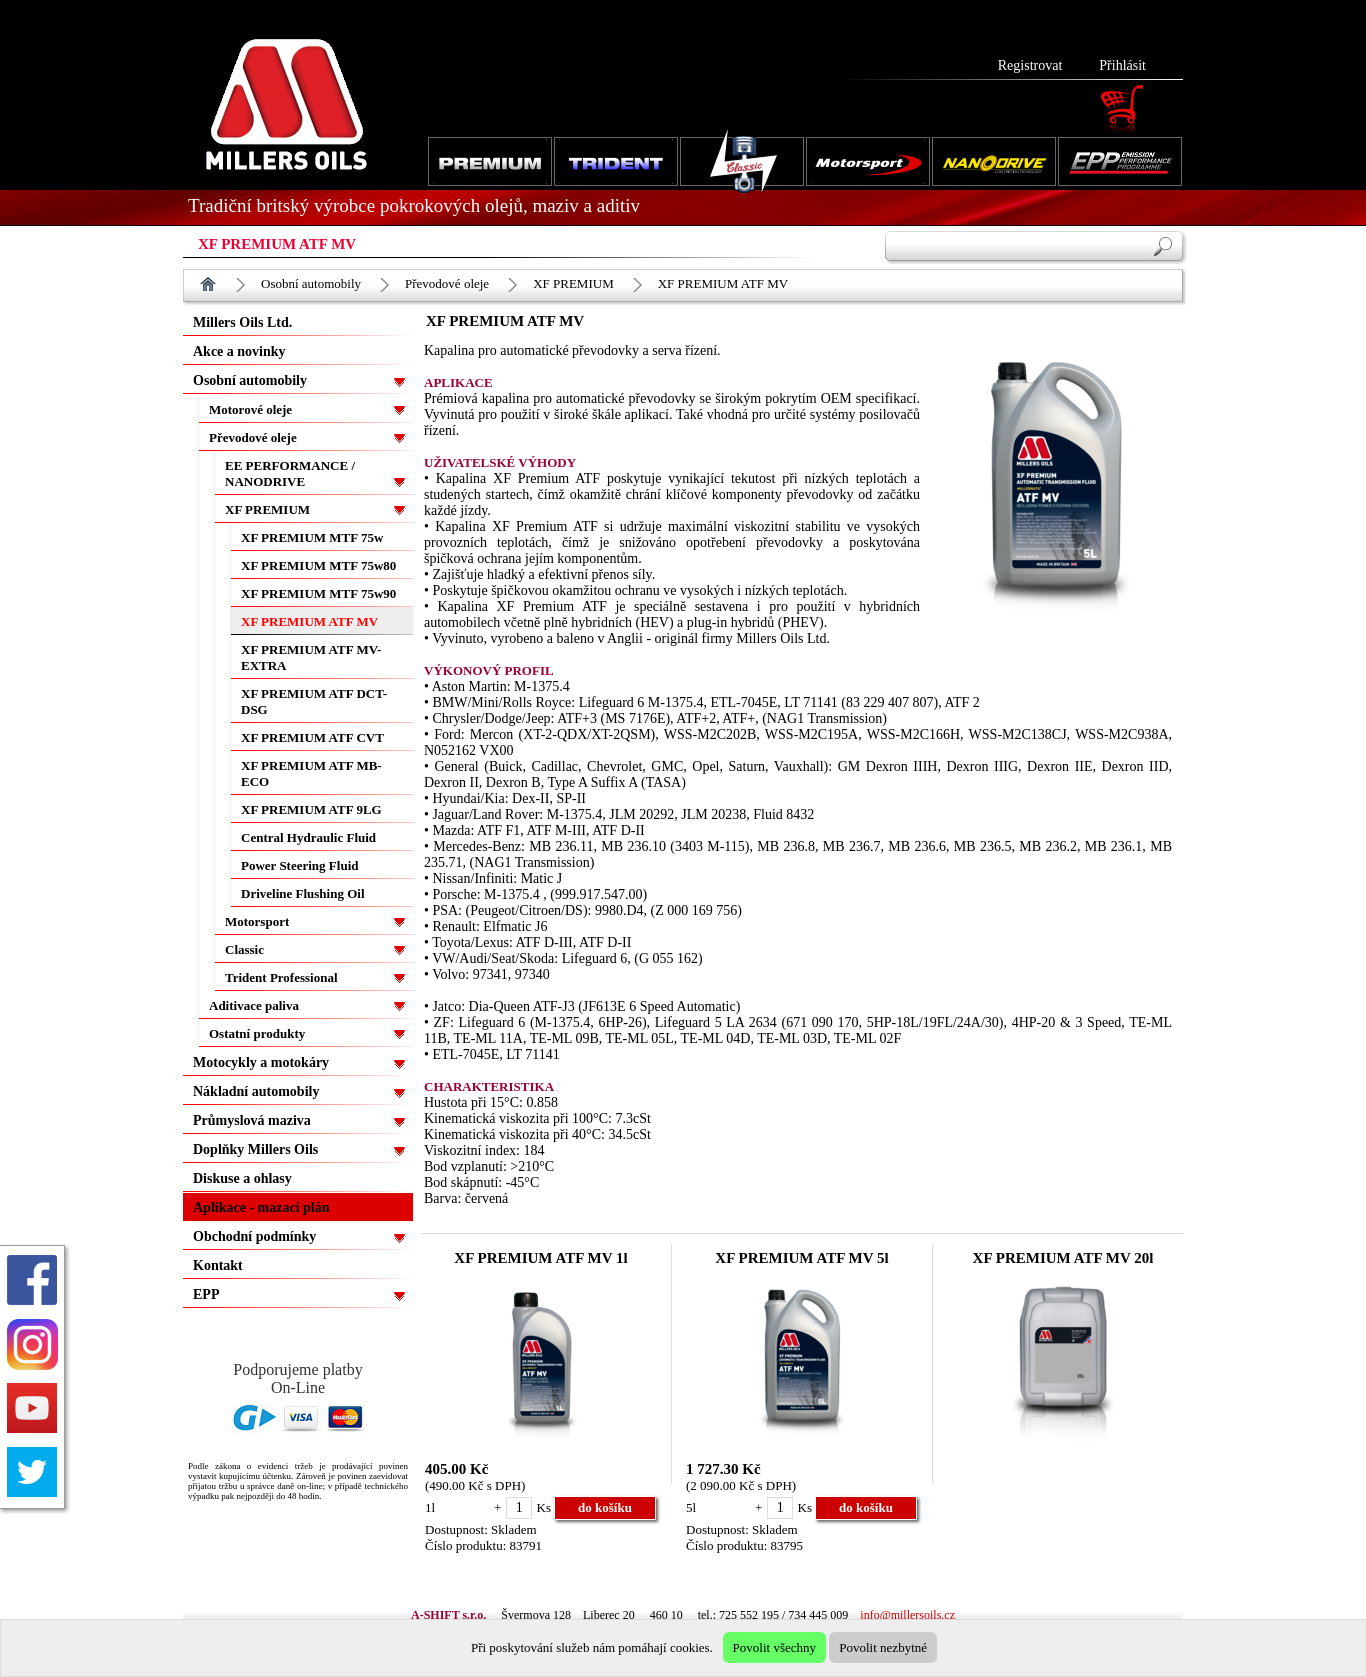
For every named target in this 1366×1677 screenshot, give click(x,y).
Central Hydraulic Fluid (308, 837)
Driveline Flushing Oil (303, 893)
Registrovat (1030, 65)
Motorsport (257, 921)
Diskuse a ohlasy (242, 1178)
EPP (206, 1294)
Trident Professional (281, 977)
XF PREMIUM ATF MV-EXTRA (311, 657)
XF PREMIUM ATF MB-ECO (311, 773)
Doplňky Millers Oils (255, 1149)
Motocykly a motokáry (261, 1062)
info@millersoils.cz (907, 1615)
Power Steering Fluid (299, 865)
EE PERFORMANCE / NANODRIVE (290, 473)
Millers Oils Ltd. (242, 322)
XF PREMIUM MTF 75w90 (318, 593)
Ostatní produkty (257, 1033)
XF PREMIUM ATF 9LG (311, 809)
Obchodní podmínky (254, 1236)
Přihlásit (1122, 65)
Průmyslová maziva (252, 1120)
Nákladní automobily (256, 1091)
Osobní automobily (311, 283)
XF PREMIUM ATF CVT (312, 737)
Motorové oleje (250, 409)
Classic (244, 949)
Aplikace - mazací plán (261, 1207)
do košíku (605, 1507)
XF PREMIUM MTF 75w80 (318, 565)
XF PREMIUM (573, 283)
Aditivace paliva (254, 1005)
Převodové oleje (447, 283)
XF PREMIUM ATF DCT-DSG (314, 701)
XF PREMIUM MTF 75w (312, 537)
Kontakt (218, 1265)
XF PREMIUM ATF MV (723, 283)
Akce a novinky (239, 351)
